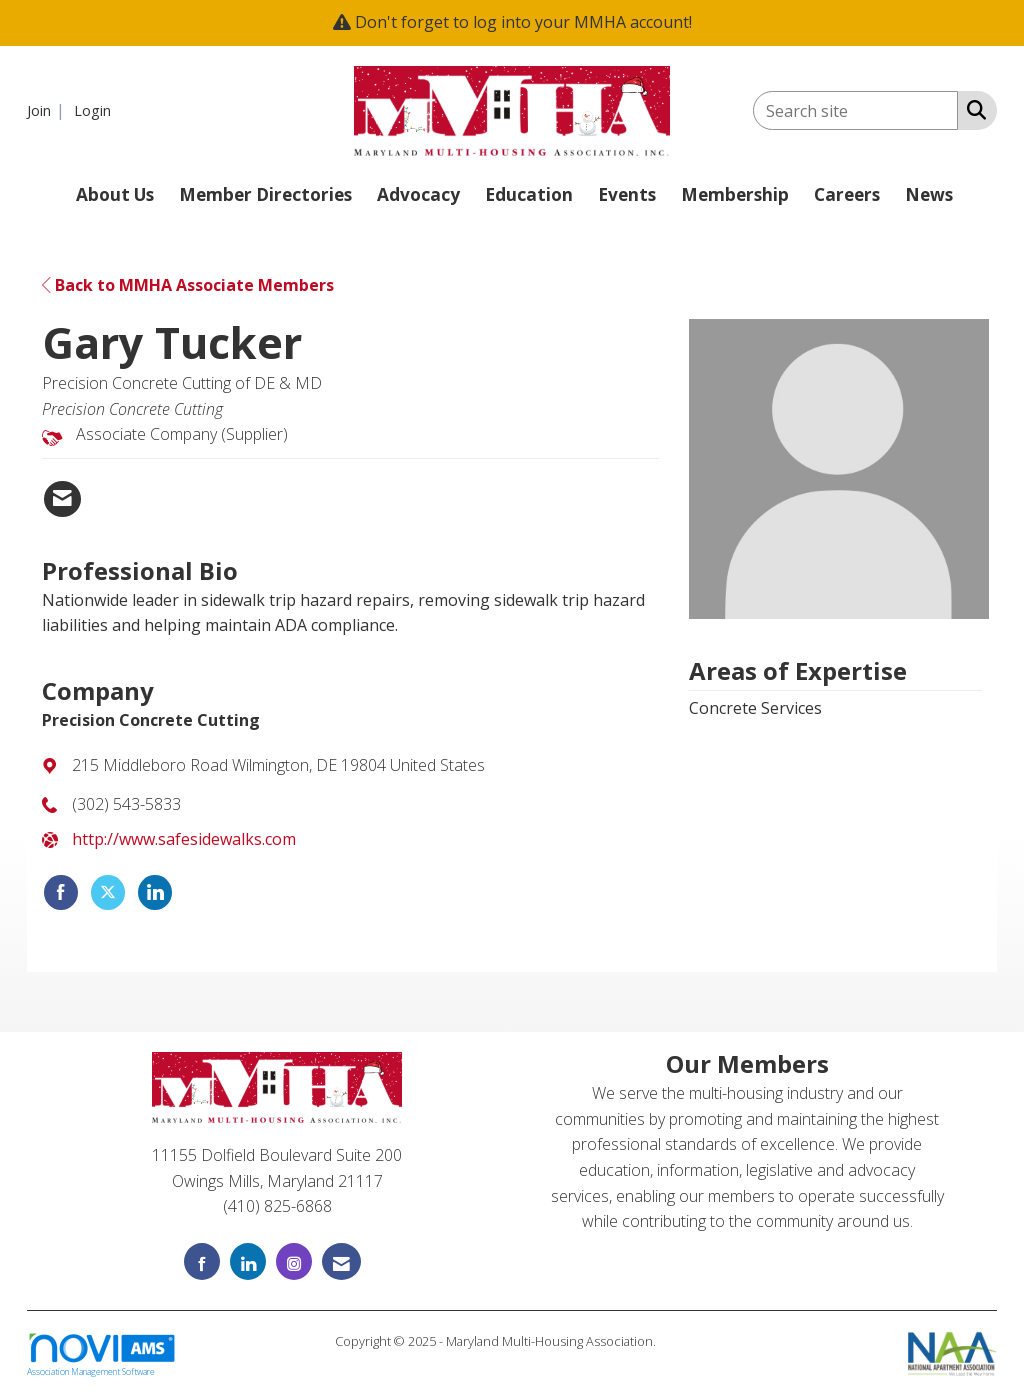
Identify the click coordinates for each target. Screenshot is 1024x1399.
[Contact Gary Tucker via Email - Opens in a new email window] (62, 499)
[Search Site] (972, 109)
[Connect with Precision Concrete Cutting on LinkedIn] (155, 893)
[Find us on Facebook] (202, 1261)
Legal (674, 1341)
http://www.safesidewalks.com (184, 839)
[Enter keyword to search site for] (855, 110)
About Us (115, 194)
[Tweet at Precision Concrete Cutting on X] (108, 893)
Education (529, 194)
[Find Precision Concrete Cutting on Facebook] (61, 893)
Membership (735, 194)
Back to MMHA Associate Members (188, 285)
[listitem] (48, 110)
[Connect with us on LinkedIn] (248, 1261)
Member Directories (265, 194)
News (929, 194)
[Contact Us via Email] (341, 1261)
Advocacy (418, 194)
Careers (847, 194)
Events (627, 194)
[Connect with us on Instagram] (294, 1261)
